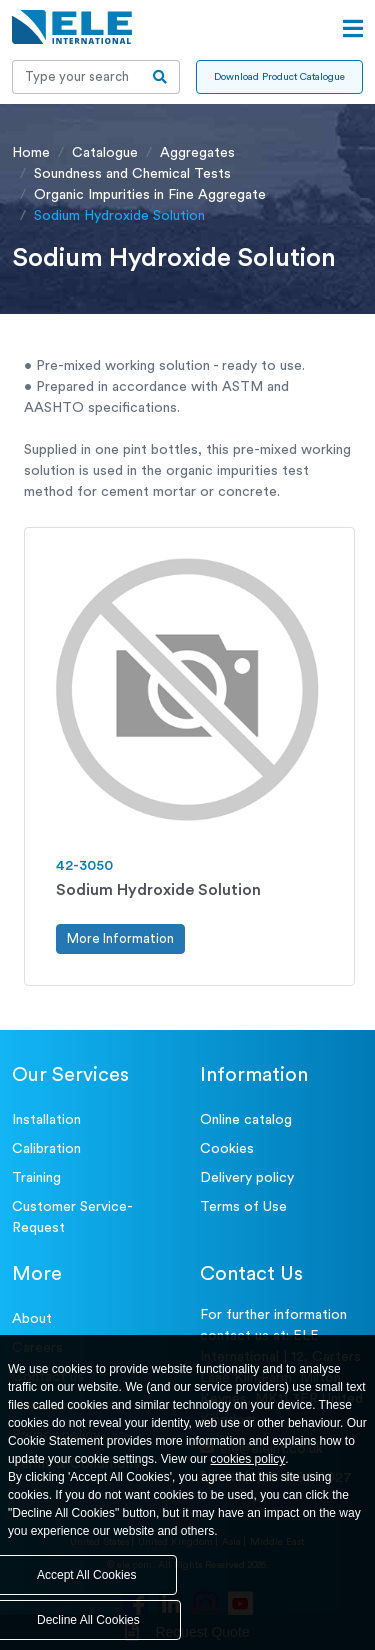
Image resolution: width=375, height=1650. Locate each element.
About (32, 1319)
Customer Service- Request (72, 1217)
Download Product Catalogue (279, 77)
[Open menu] (353, 29)
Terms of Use (243, 1207)
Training (36, 1178)
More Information (120, 938)
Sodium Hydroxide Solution (158, 890)
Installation (46, 1120)
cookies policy (248, 1459)
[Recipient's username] (77, 77)
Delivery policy (247, 1178)
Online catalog (246, 1120)
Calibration (46, 1149)
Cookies (227, 1149)
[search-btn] (160, 77)
